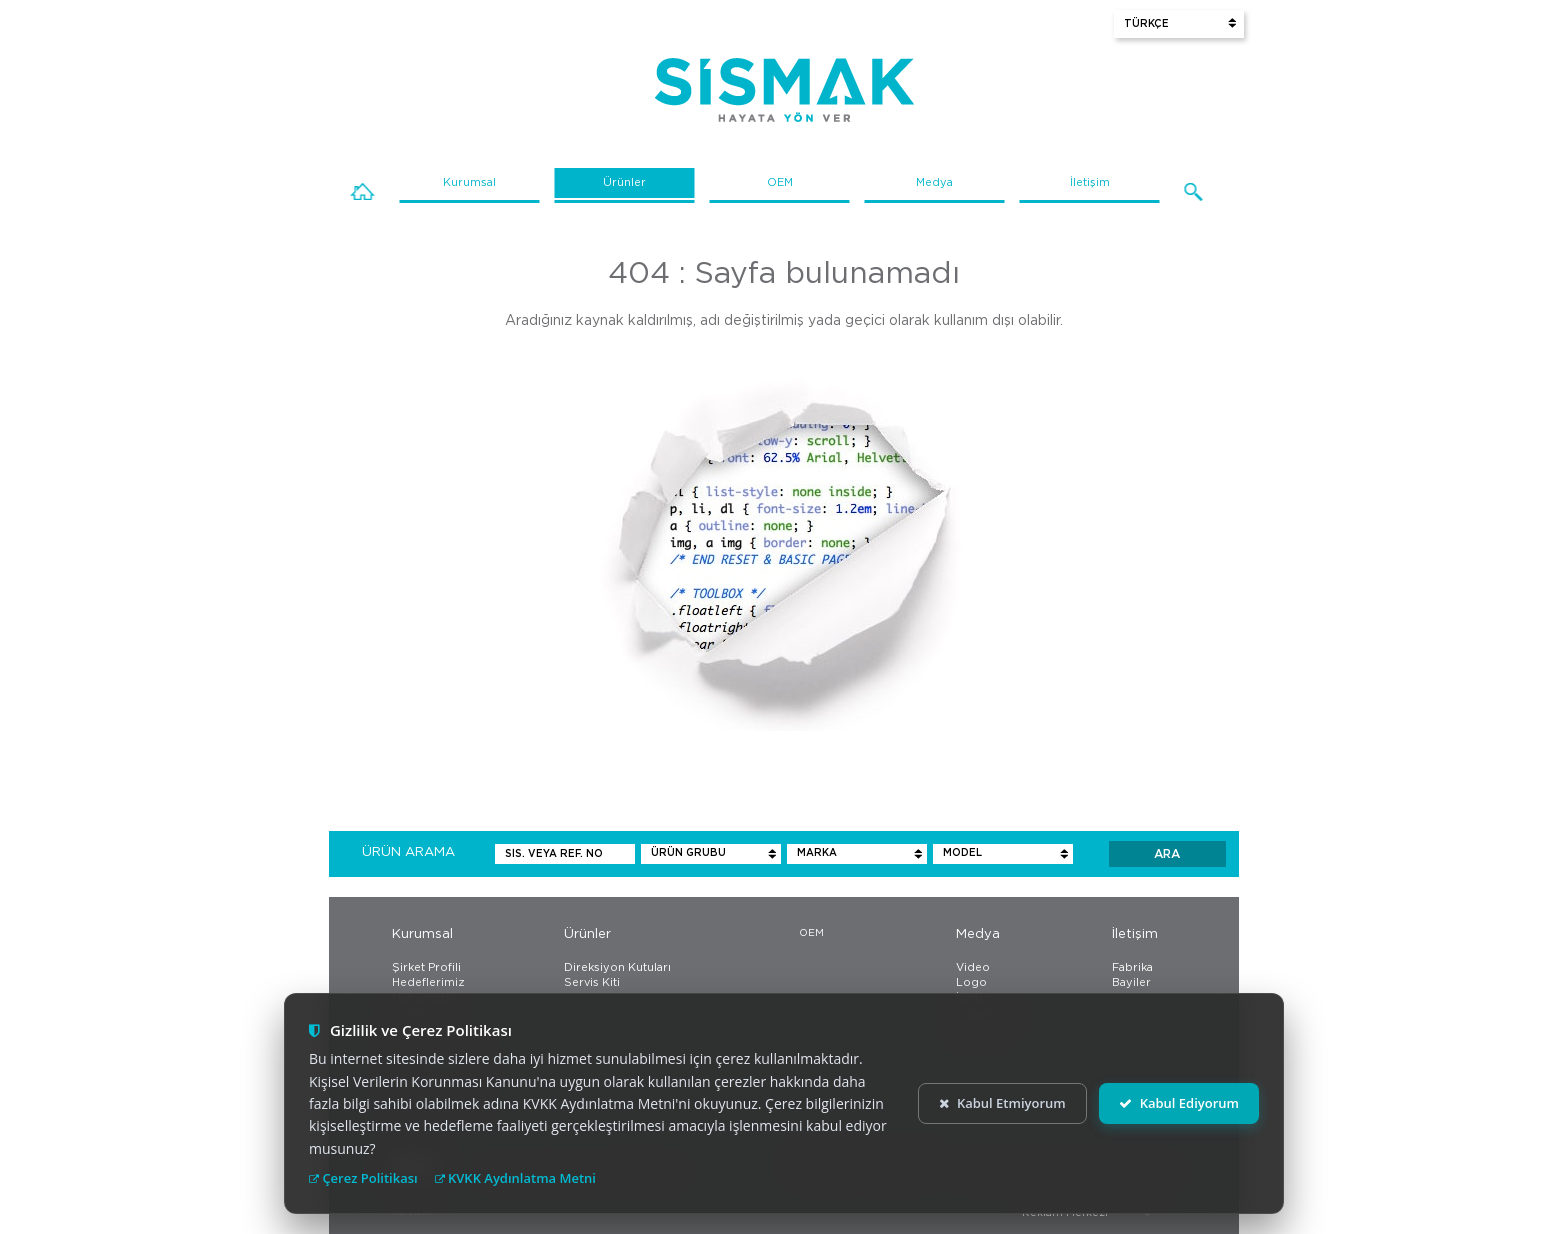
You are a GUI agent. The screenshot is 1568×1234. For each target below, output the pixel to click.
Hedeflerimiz (428, 982)
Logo (971, 982)
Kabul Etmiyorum (1002, 1103)
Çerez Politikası (363, 1178)
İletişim (1090, 182)
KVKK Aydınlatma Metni (515, 1178)
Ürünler (624, 182)
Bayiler (1131, 982)
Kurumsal (469, 182)
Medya (934, 182)
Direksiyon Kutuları (617, 967)
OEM (780, 182)
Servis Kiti (592, 982)
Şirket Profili (426, 967)
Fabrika (1132, 967)
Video (973, 967)
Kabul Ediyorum (1179, 1103)
